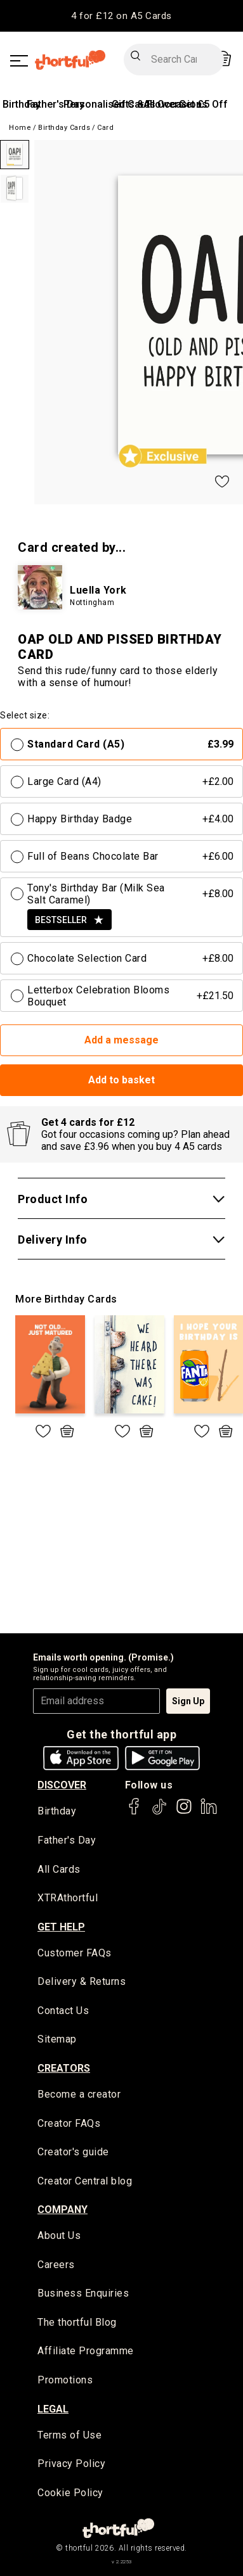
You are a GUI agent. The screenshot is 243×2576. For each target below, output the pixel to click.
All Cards (59, 1869)
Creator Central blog (84, 2181)
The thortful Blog (77, 2322)
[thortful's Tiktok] (159, 1812)
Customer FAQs (74, 1953)
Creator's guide (73, 2152)
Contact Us (63, 2011)
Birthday (22, 104)
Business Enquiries (83, 2293)
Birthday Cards (64, 128)
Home (20, 128)
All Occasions (175, 104)
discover (61, 1785)
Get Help (61, 1927)
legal (53, 2409)
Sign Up (188, 1701)
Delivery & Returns (81, 1981)
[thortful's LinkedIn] (208, 1812)
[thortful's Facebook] (134, 1812)
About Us (59, 2235)
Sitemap (57, 2039)
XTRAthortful (67, 1898)
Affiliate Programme (85, 2351)
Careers (56, 2265)
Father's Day (55, 104)
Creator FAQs (68, 2123)
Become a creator (79, 2094)
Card (105, 128)
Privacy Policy (71, 2464)
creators (63, 2068)
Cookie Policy (70, 2493)
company (62, 2209)
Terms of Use (69, 2435)
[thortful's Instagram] (184, 1812)
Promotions (65, 2380)
